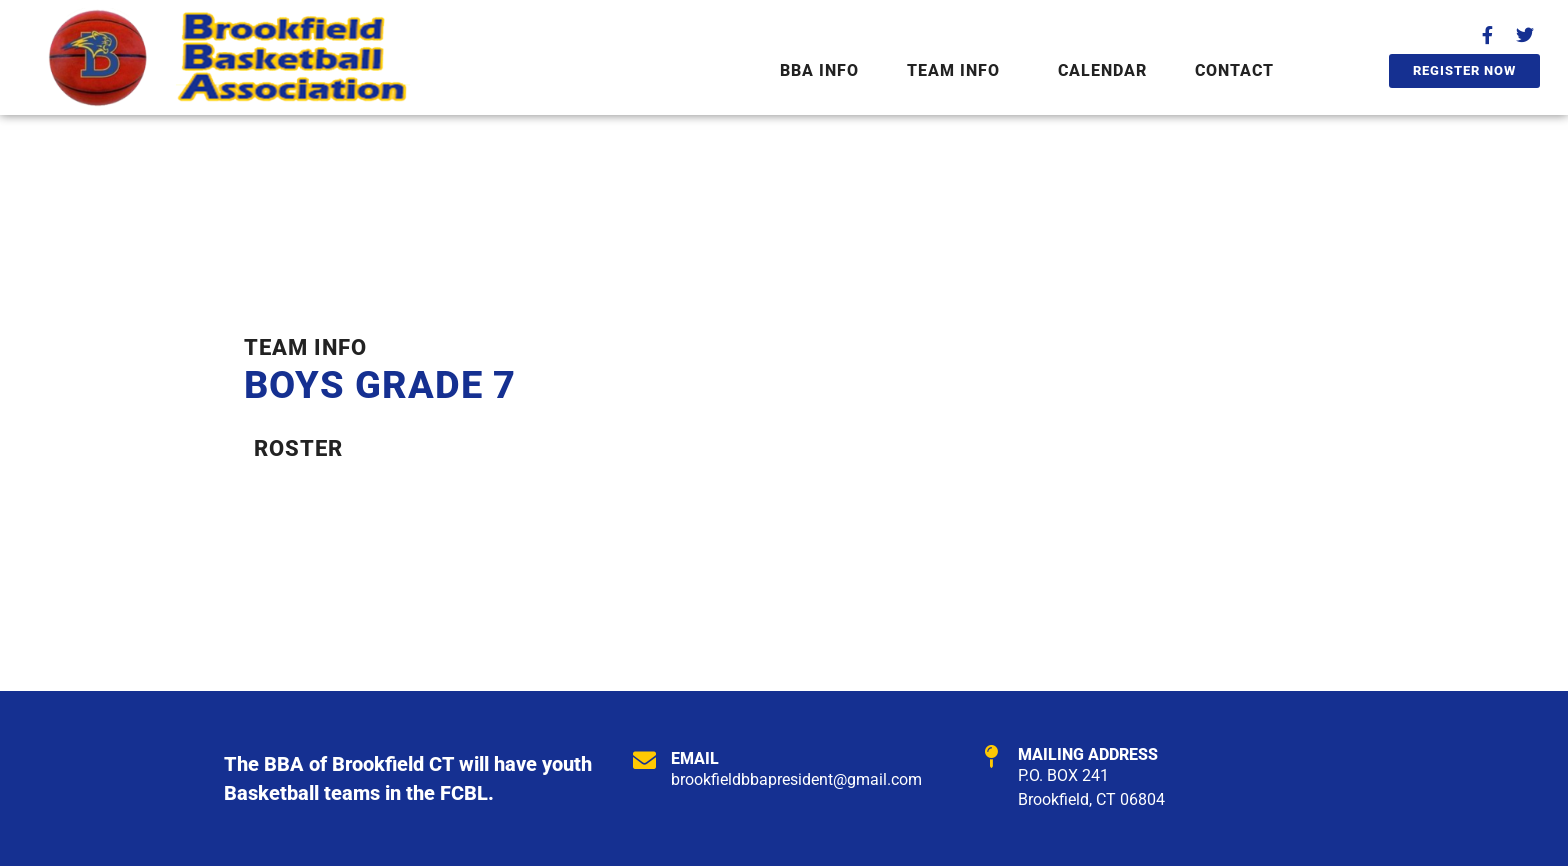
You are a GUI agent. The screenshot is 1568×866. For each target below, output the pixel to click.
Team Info (953, 70)
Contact (1234, 70)
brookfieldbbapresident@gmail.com (796, 779)
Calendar (1102, 70)
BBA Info (819, 70)
